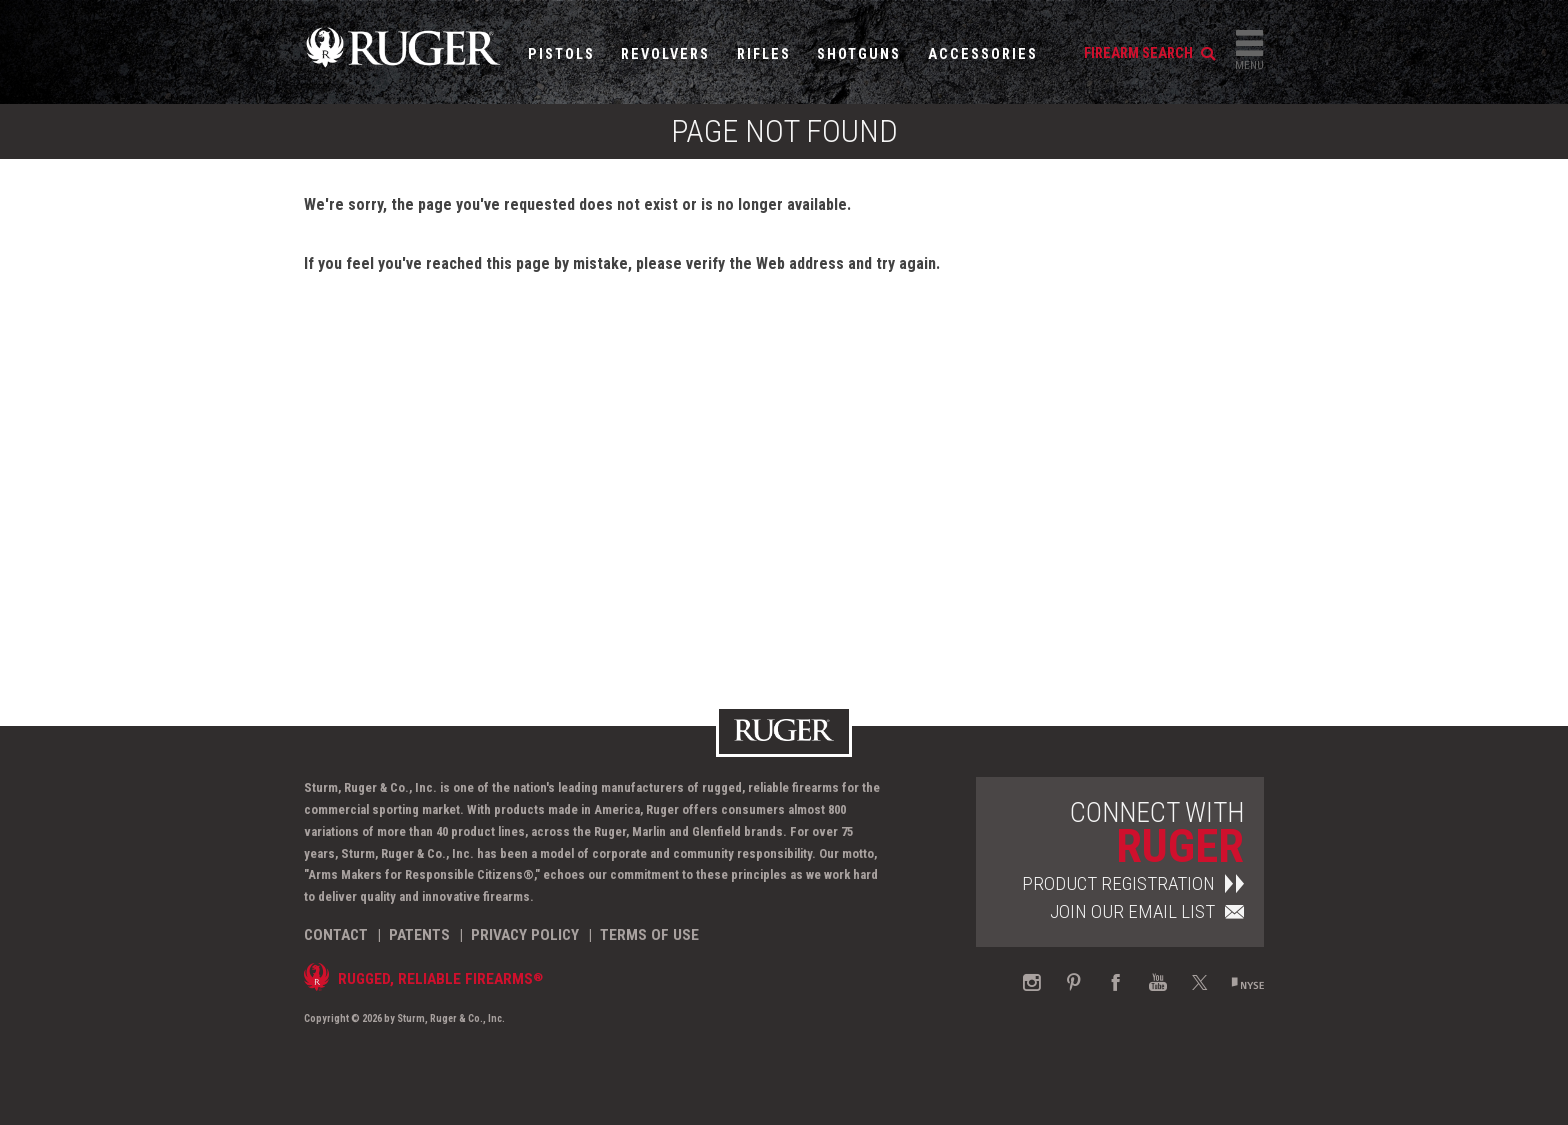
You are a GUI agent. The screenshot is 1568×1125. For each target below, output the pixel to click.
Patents (419, 935)
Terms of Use (649, 935)
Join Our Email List (1147, 911)
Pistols (561, 54)
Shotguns (859, 54)
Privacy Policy (525, 935)
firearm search (1149, 53)
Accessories (983, 54)
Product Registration (1133, 883)
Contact (336, 935)
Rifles (764, 54)
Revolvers (665, 54)
